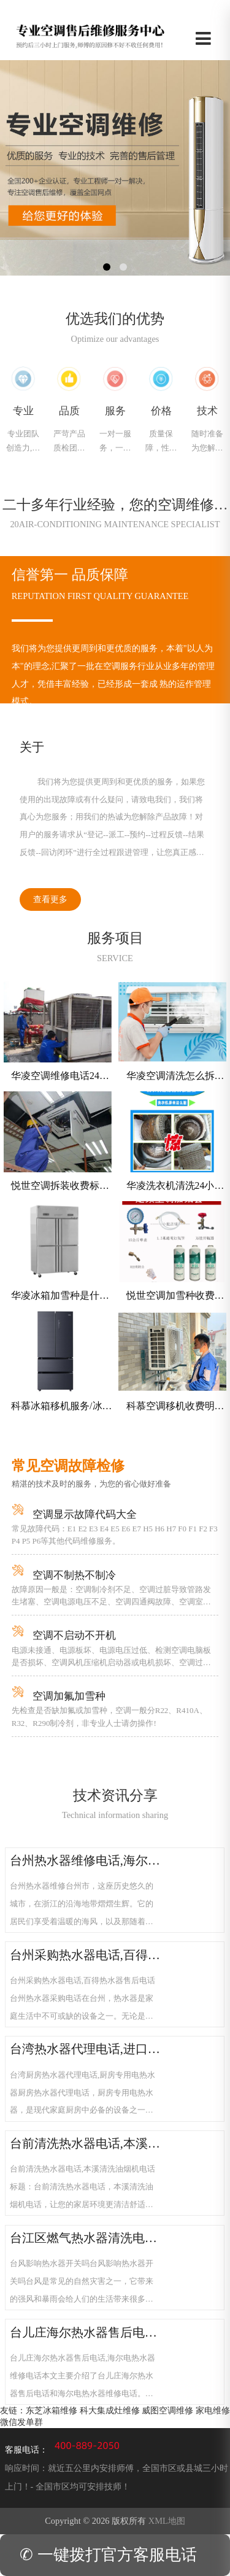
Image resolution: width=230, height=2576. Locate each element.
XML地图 (166, 2521)
